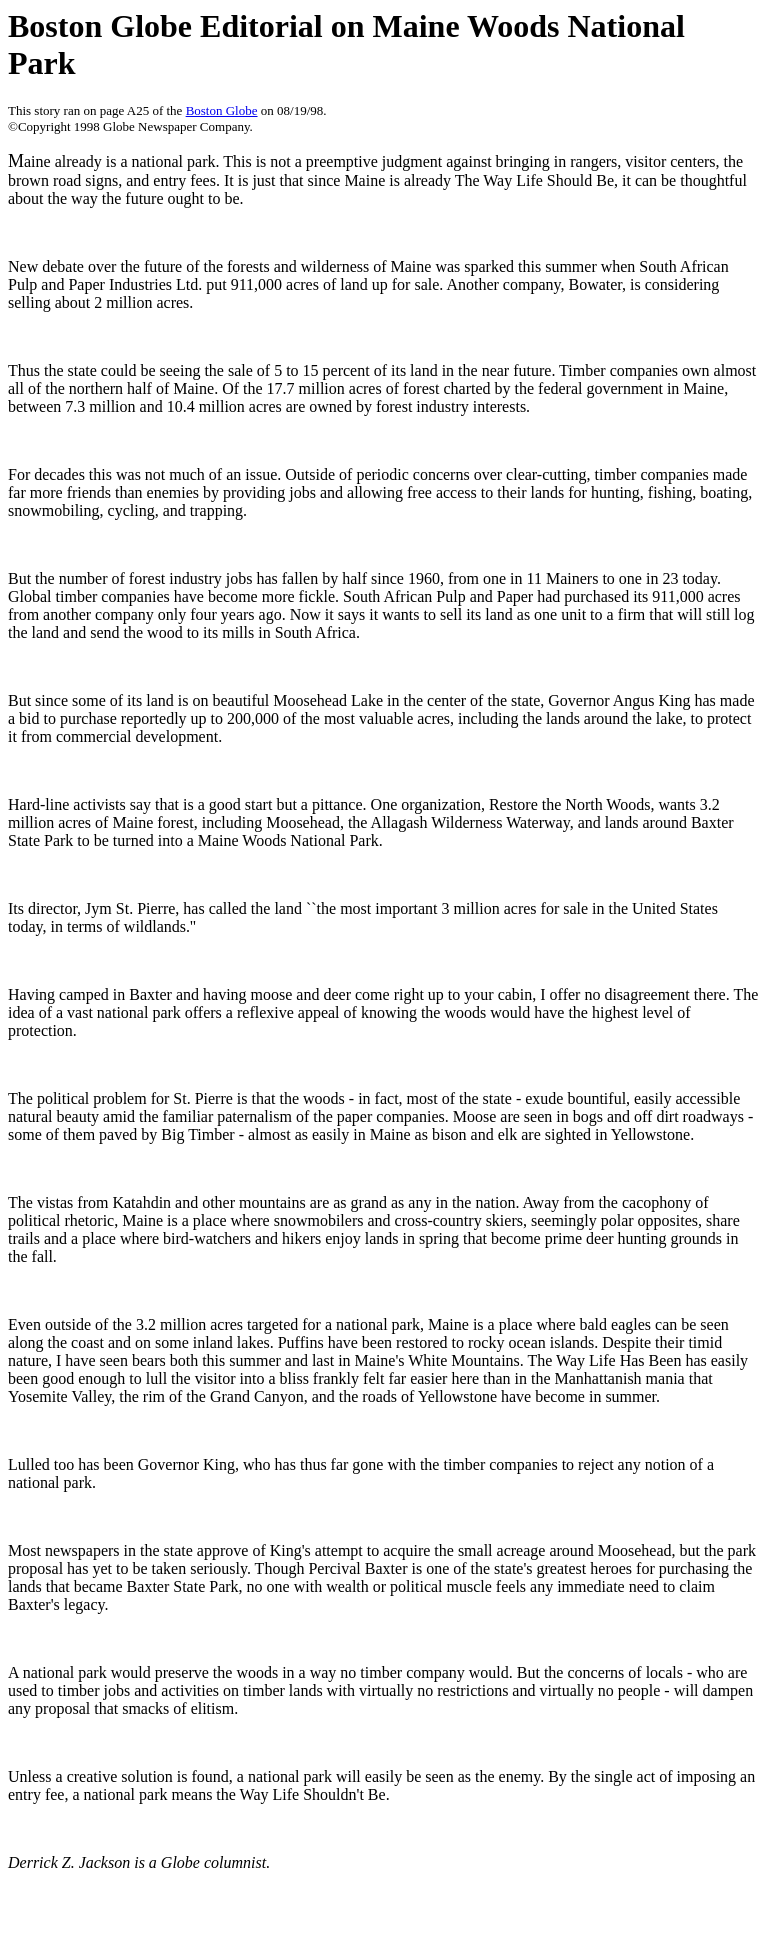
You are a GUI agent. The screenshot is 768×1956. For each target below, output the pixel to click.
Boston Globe (222, 110)
